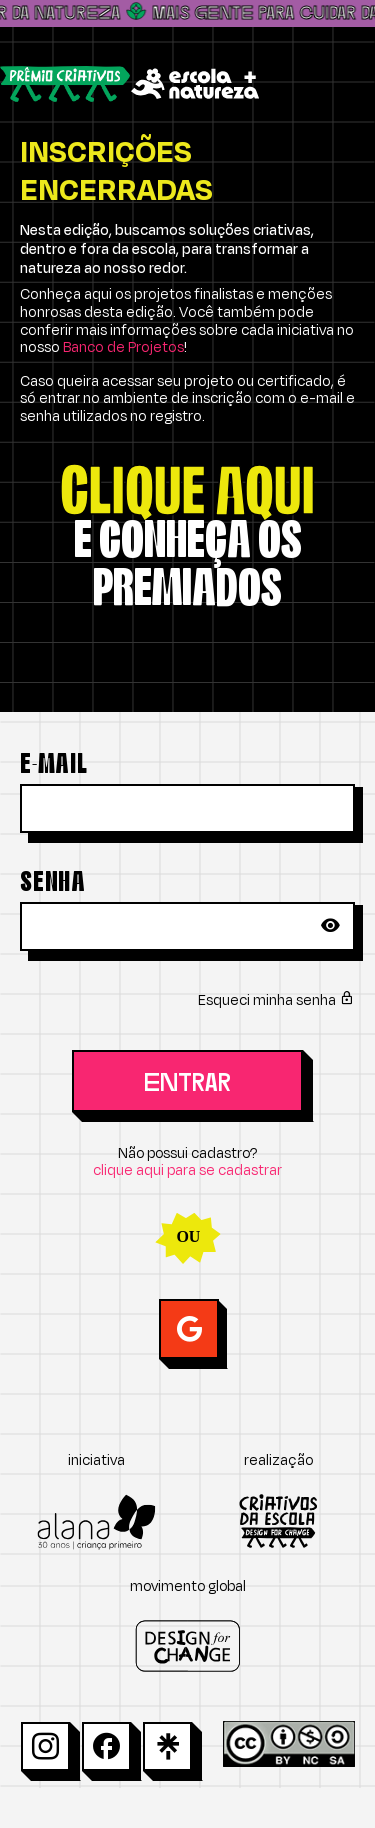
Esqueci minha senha (276, 1000)
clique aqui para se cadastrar (187, 1170)
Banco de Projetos (123, 347)
